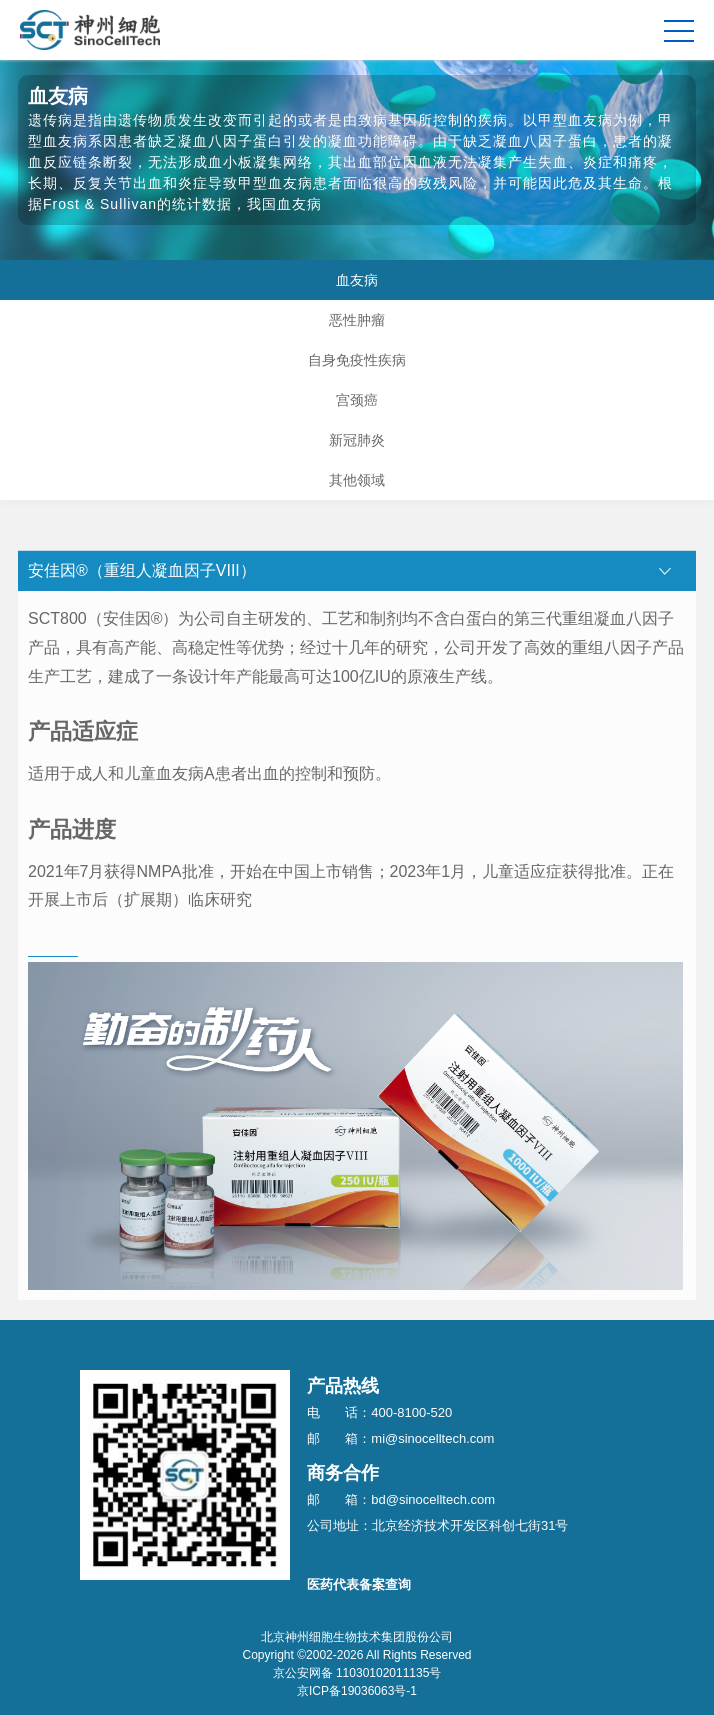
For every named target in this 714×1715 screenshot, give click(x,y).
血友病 (357, 280)
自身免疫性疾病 (357, 360)
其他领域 (357, 480)
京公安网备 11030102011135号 (357, 1673)
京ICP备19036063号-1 (357, 1691)
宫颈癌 (357, 400)
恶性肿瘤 (357, 320)
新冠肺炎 (357, 440)
